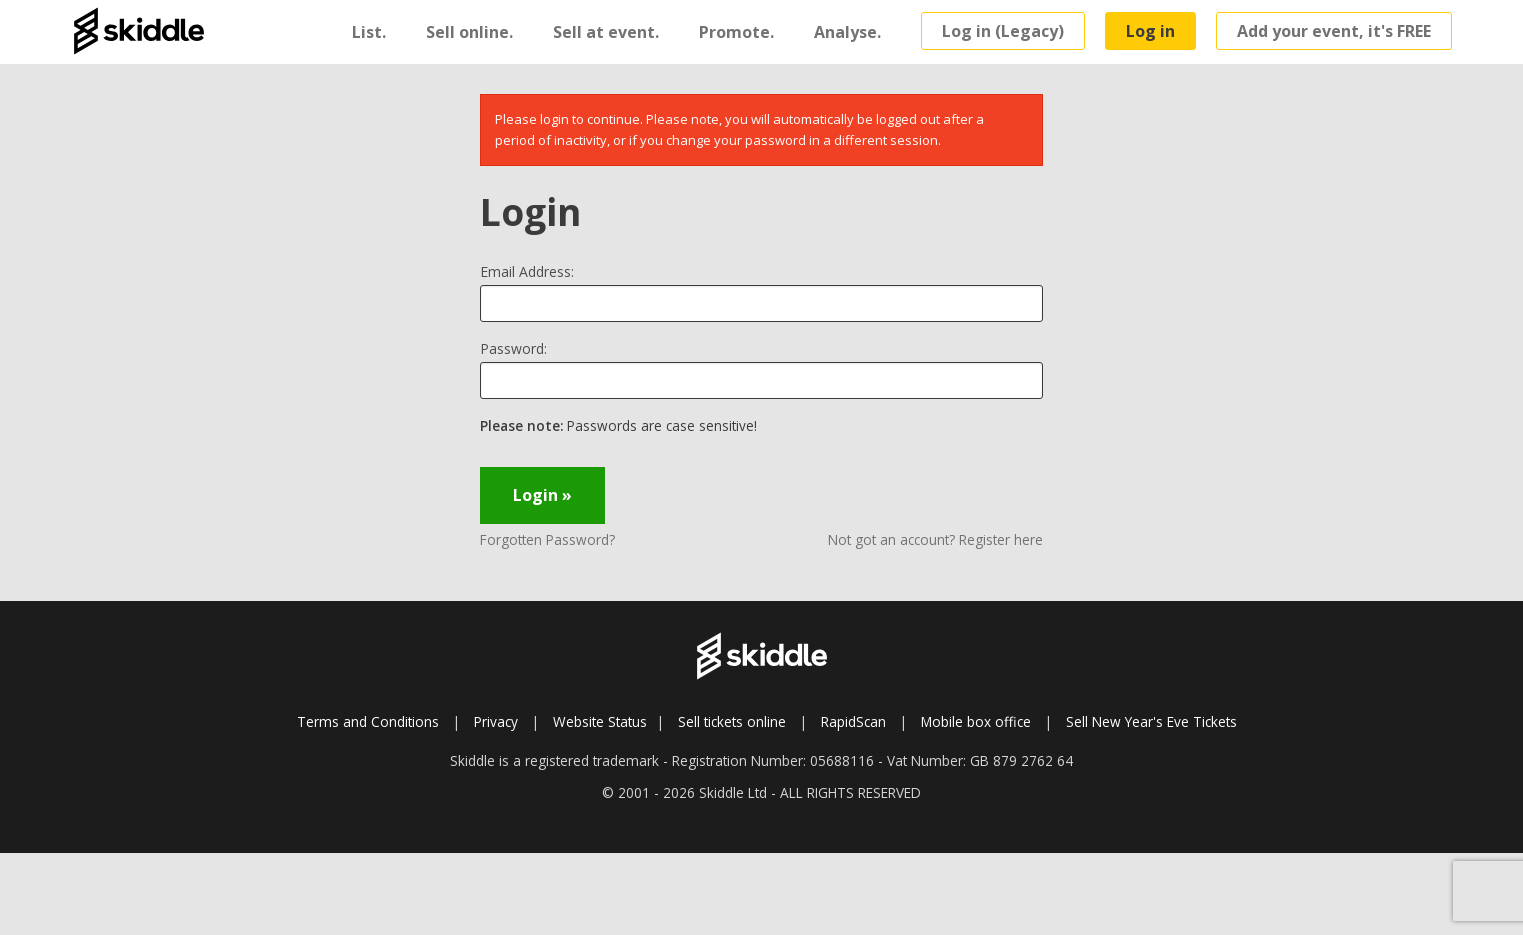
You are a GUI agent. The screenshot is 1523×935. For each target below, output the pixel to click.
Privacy (496, 721)
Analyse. (847, 32)
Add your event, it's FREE (1334, 31)
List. (369, 32)
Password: (513, 348)
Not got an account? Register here (935, 539)
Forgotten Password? (547, 539)
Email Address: (527, 271)
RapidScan (853, 721)
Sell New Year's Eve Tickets (1151, 721)
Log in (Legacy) (1003, 31)
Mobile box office (976, 721)
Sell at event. (606, 32)
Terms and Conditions (368, 721)
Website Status (600, 721)
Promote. (736, 32)
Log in (1150, 31)
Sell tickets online (732, 721)
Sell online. (469, 32)
